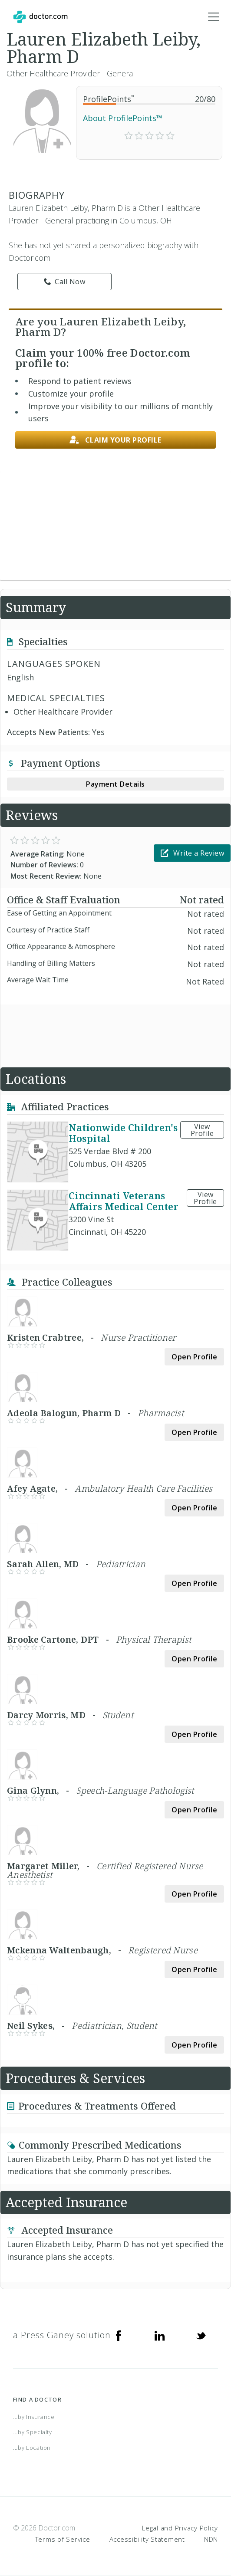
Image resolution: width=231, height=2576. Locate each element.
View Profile (202, 1130)
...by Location (32, 2447)
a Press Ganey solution (62, 2335)
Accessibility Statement (147, 2539)
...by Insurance (34, 2417)
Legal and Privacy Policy (180, 2527)
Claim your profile (115, 440)
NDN (211, 2539)
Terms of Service (62, 2539)
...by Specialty (32, 2432)
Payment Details (115, 784)
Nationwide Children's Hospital (123, 1133)
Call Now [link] (65, 281)
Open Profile (194, 1357)
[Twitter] (201, 2335)
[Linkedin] (160, 2335)
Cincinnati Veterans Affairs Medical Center (123, 1201)
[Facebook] (118, 2335)
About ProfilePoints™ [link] (122, 118)
